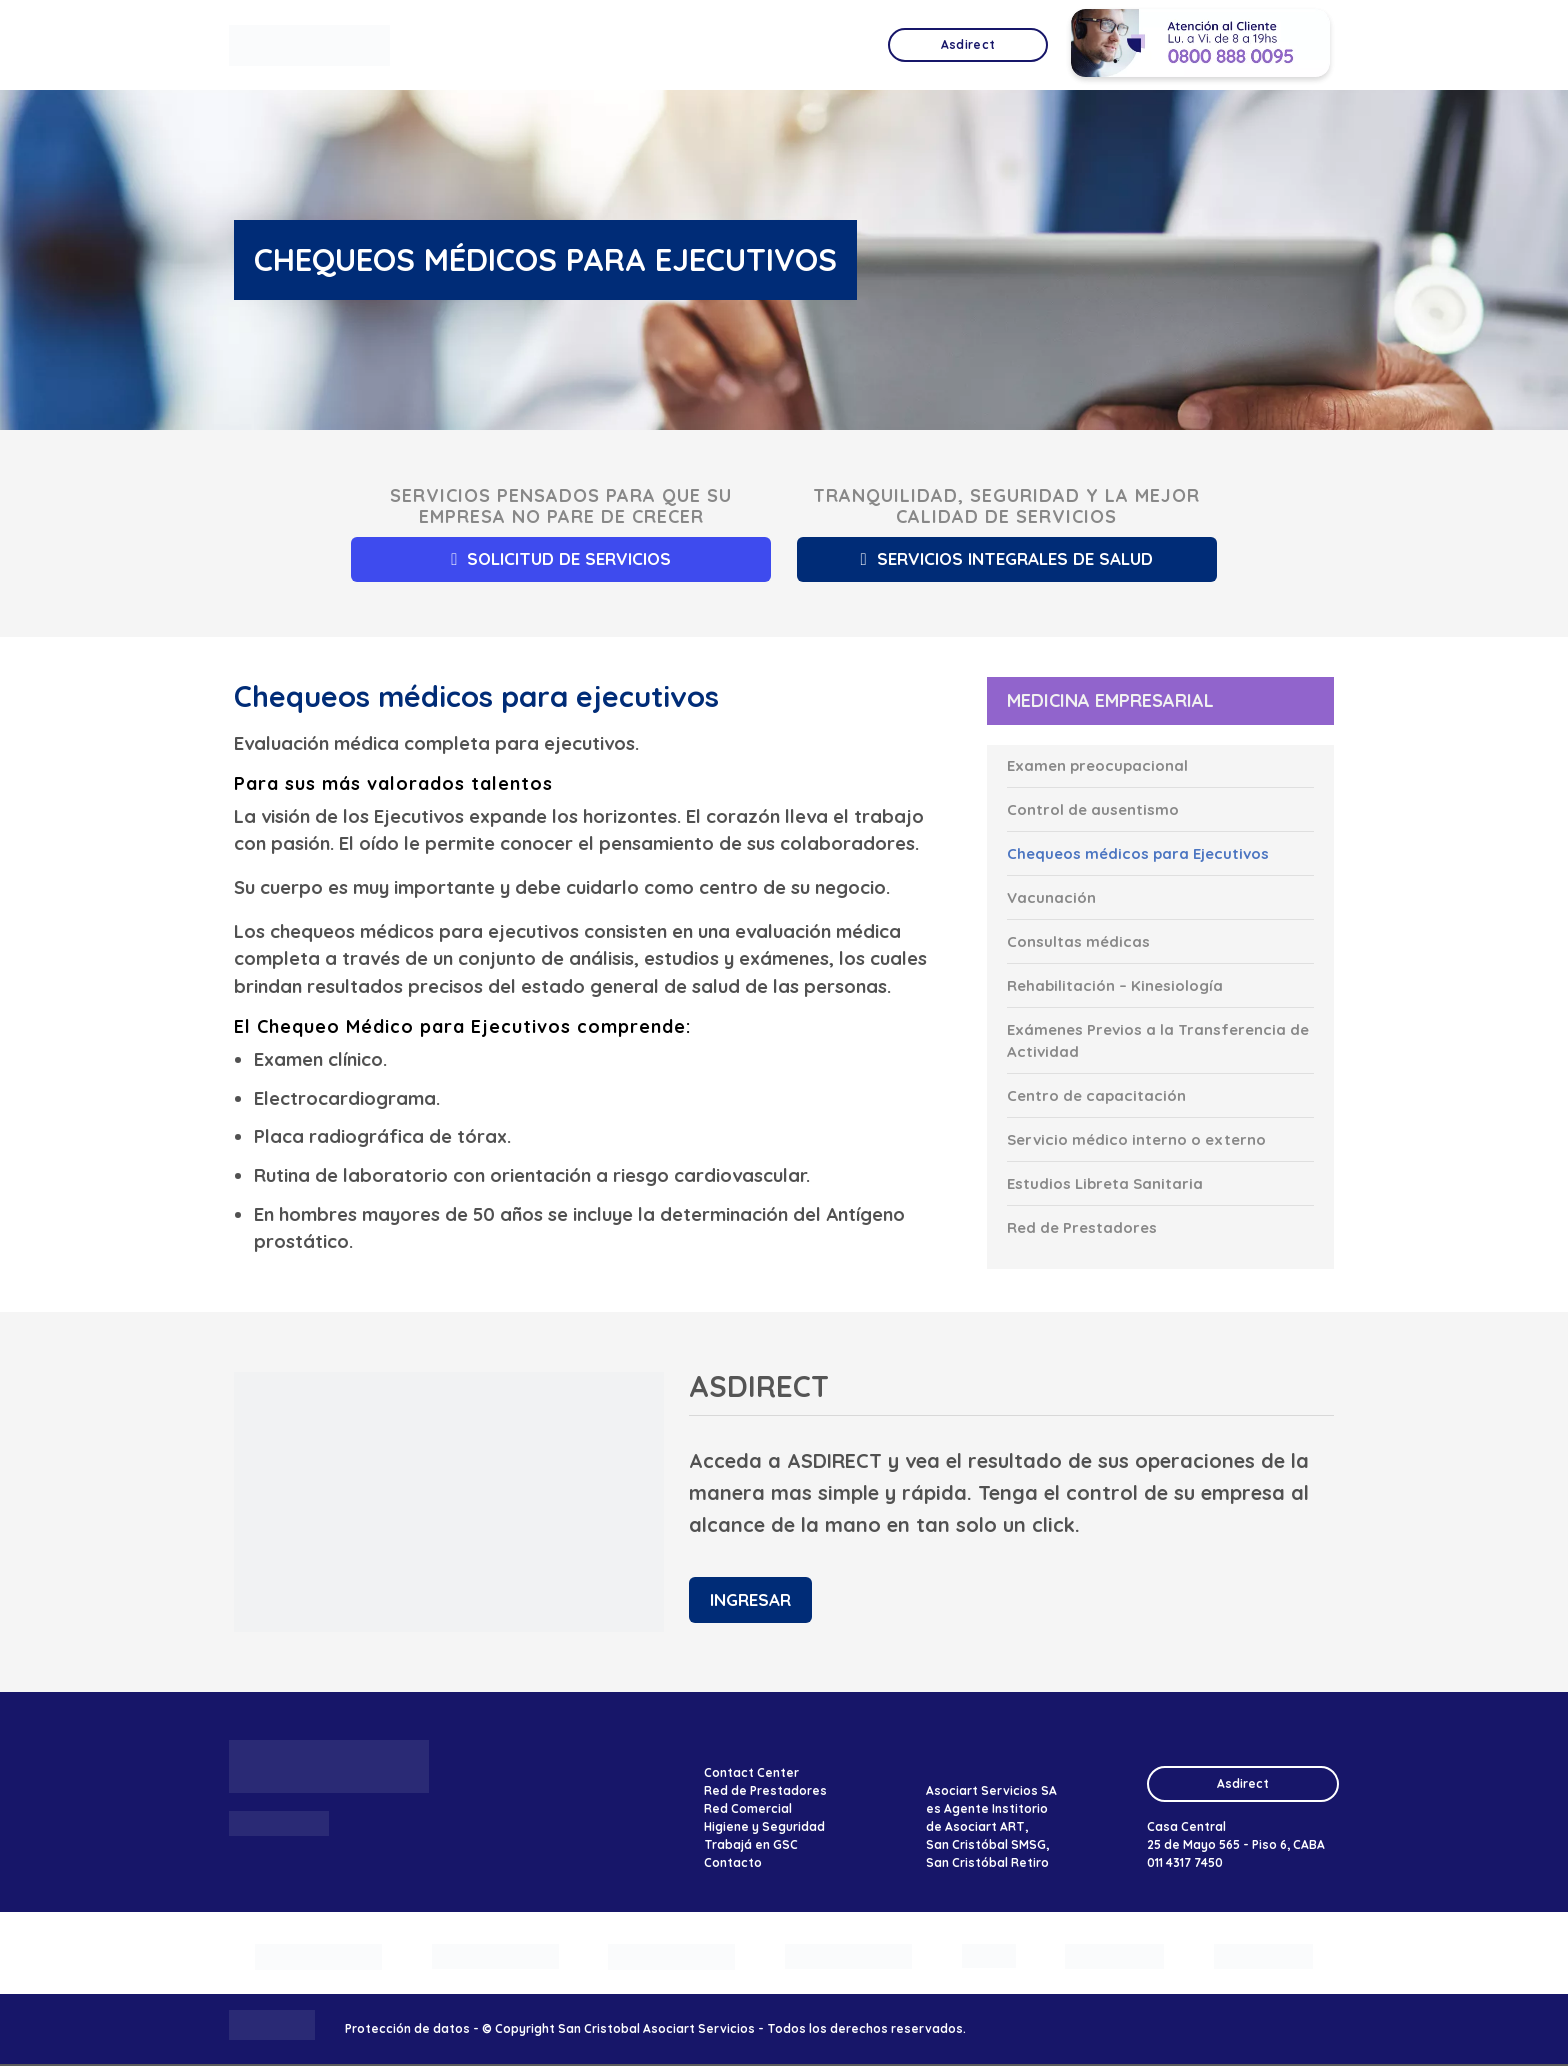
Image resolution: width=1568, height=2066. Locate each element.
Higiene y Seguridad (764, 1827)
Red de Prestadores (765, 1791)
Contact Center (751, 1773)
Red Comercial (748, 1809)
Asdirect (1243, 1784)
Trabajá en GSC (751, 1845)
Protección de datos (407, 2029)
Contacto (733, 1863)
